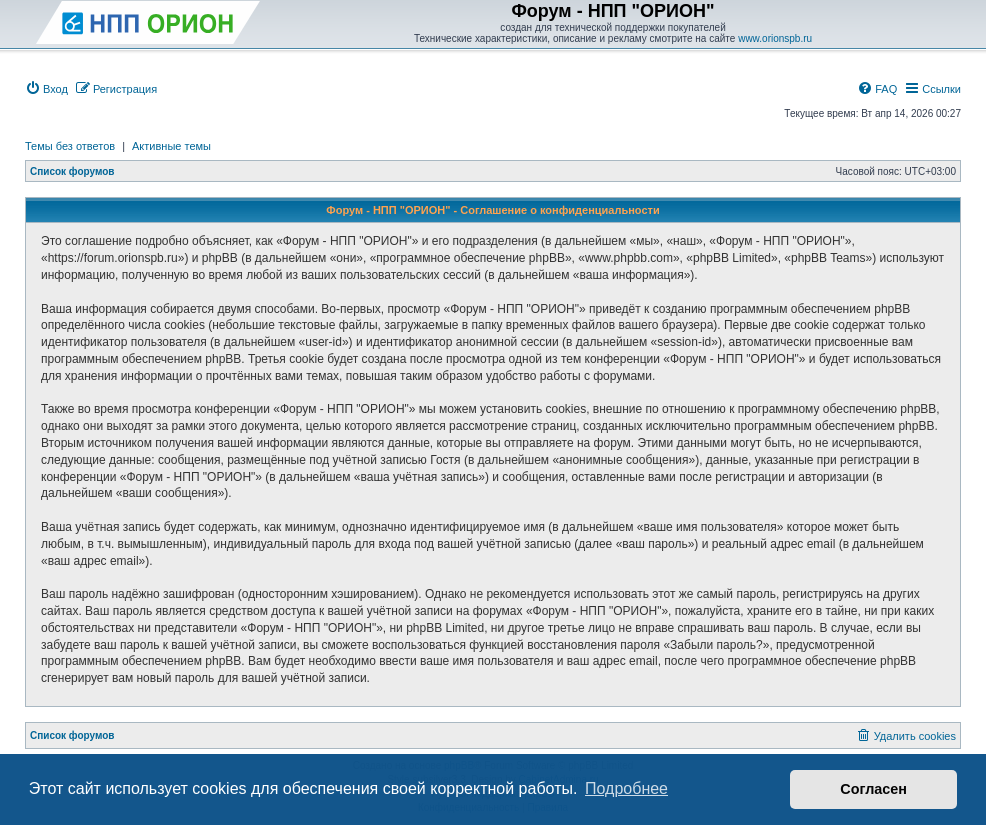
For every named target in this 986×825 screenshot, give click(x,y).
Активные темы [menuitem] (171, 146)
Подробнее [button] (626, 788)
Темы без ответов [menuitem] (70, 146)
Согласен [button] (873, 789)
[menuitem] (46, 89)
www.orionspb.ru (775, 38)
